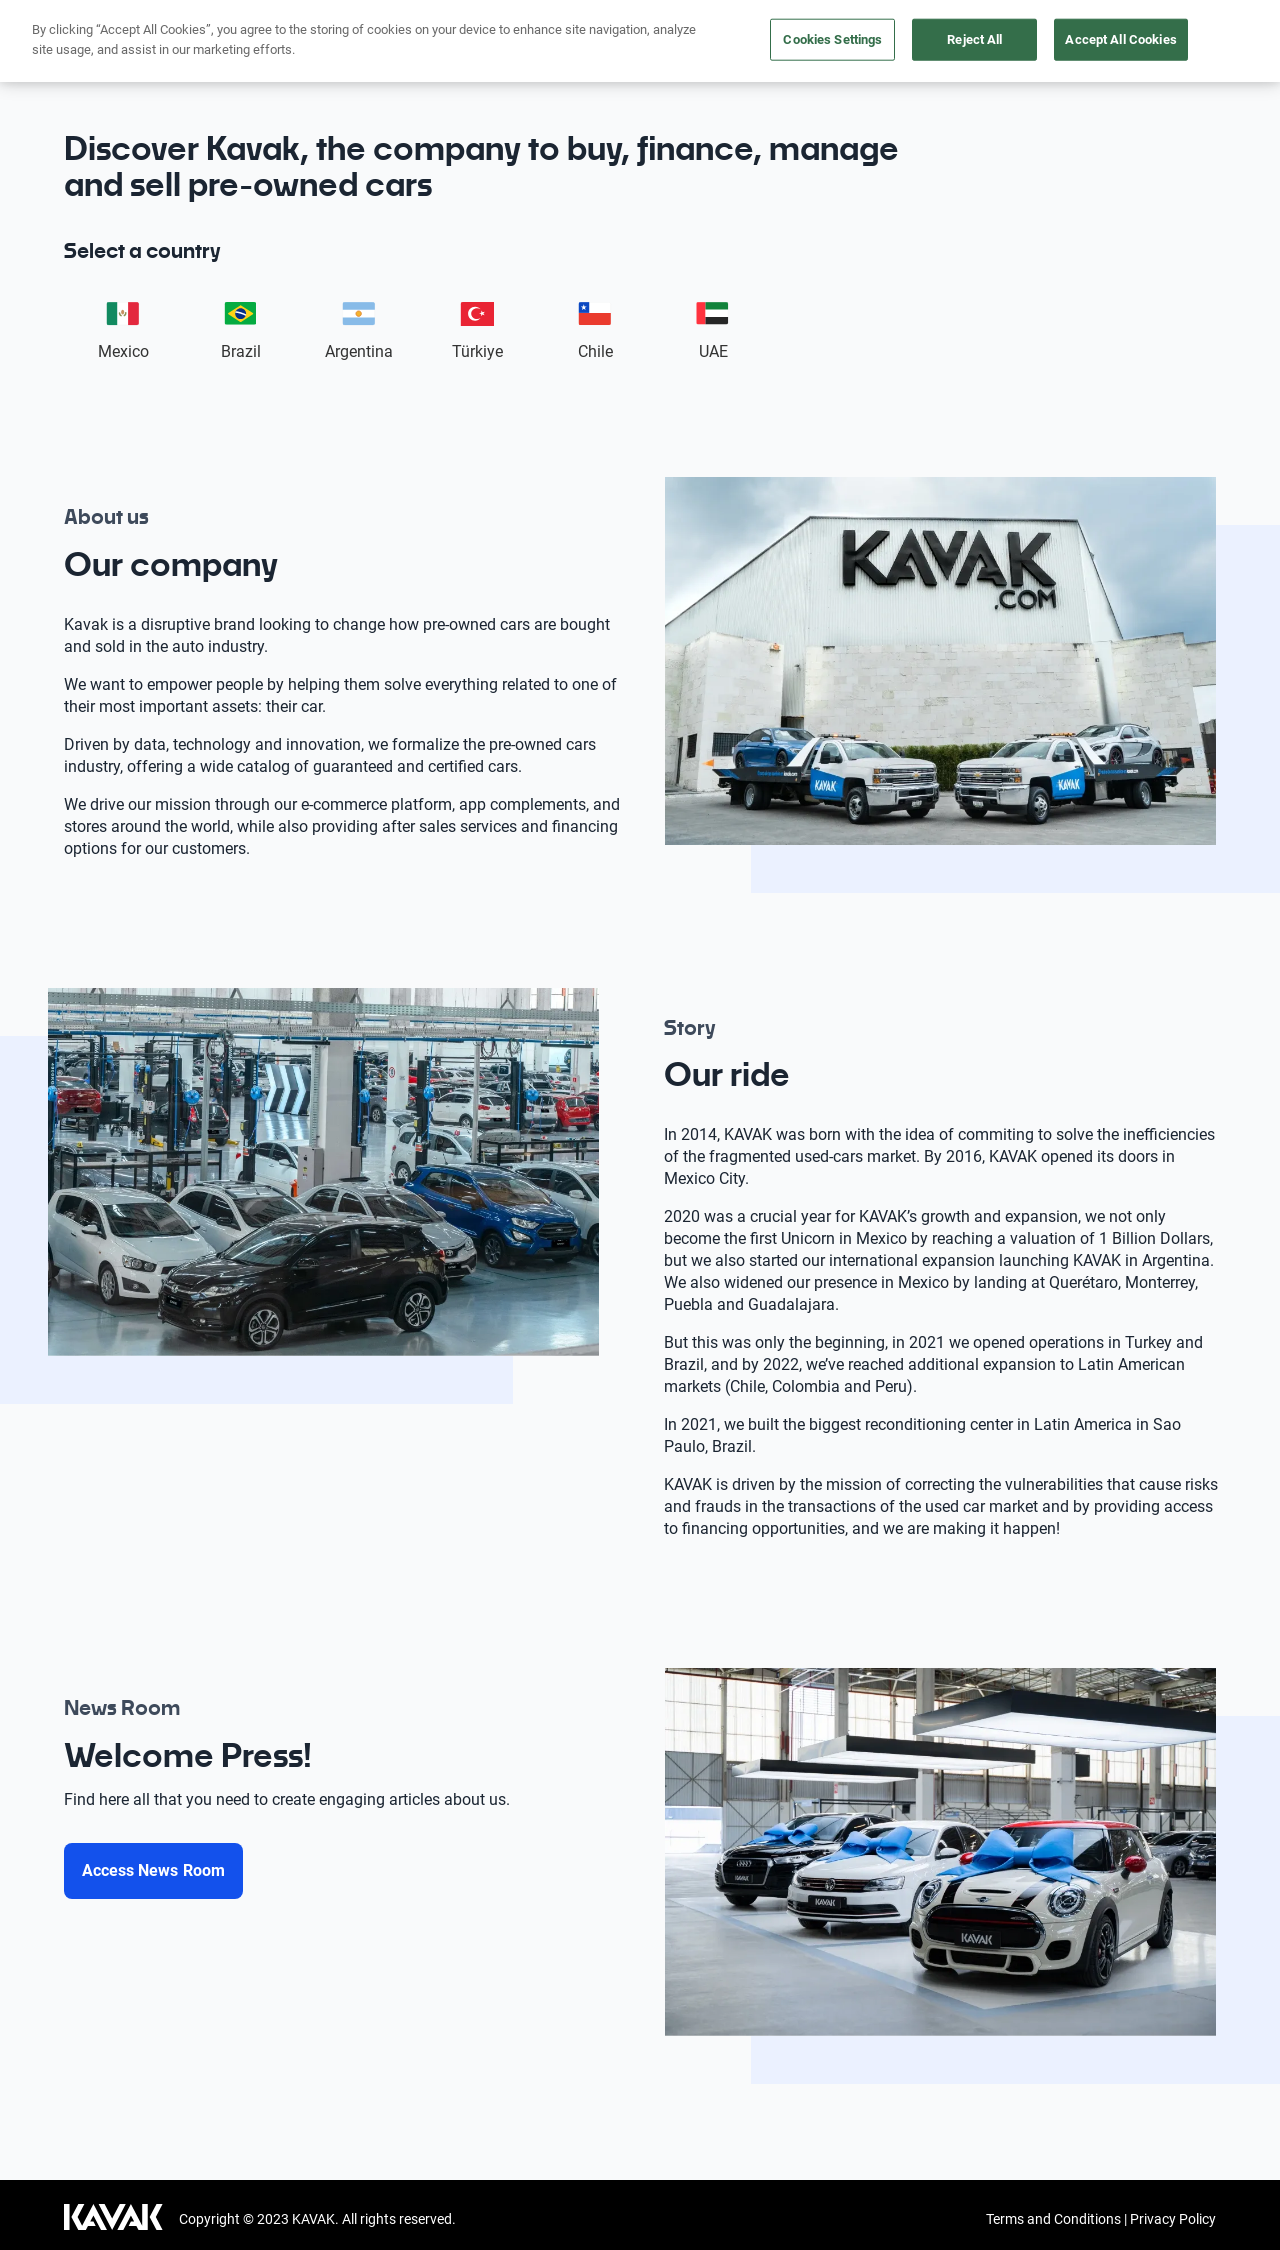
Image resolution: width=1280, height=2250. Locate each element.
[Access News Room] (153, 1871)
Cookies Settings (832, 39)
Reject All (974, 39)
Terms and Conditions (1053, 2219)
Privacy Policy (1173, 2219)
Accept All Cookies (1120, 39)
